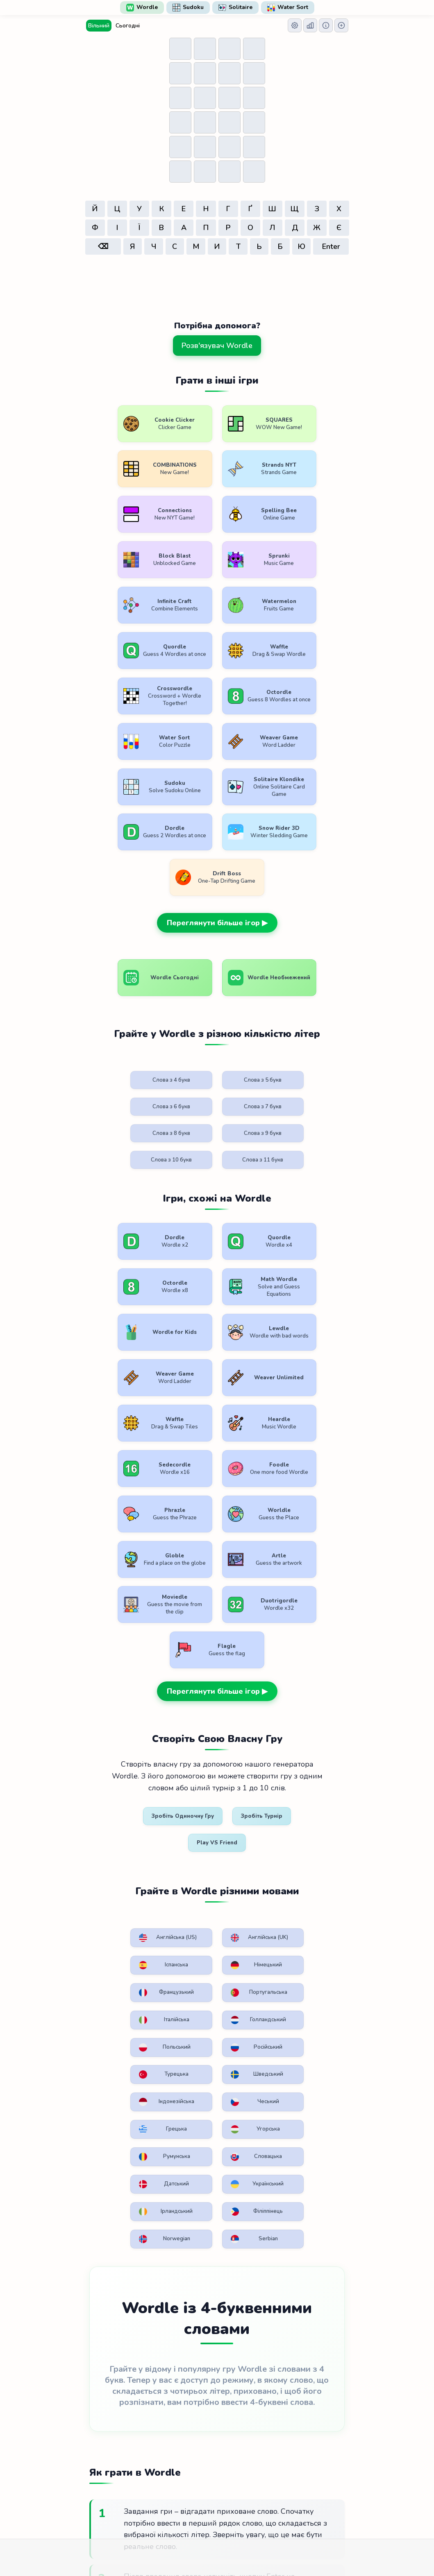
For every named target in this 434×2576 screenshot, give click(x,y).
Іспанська (246, 1474)
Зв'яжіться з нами (299, 2501)
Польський (120, 1554)
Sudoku (188, 7)
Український (311, 1627)
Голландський (313, 1518)
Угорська (311, 1587)
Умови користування (138, 2501)
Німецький (310, 1474)
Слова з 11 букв (312, 903)
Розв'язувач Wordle (217, 345)
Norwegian (247, 1664)
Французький (122, 1518)
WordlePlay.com (230, 2482)
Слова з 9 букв (185, 903)
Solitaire (235, 7)
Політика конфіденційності (220, 2501)
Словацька (183, 1627)
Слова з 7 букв (312, 867)
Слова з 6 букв (249, 867)
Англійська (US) (120, 1477)
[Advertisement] (217, 279)
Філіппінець (184, 1664)
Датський (246, 1627)
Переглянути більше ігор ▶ (217, 704)
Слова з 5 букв (185, 867)
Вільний (98, 25)
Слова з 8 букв (122, 903)
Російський (183, 1554)
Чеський (184, 1587)
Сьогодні (128, 25)
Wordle (142, 7)
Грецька (248, 1587)
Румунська (120, 1627)
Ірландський (121, 1664)
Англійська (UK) (183, 1477)
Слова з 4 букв (122, 867)
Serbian (310, 1660)
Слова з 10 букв (249, 903)
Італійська (247, 1518)
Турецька (246, 1554)
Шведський (311, 1554)
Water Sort (287, 7)
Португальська (187, 1518)
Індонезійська (123, 1591)
